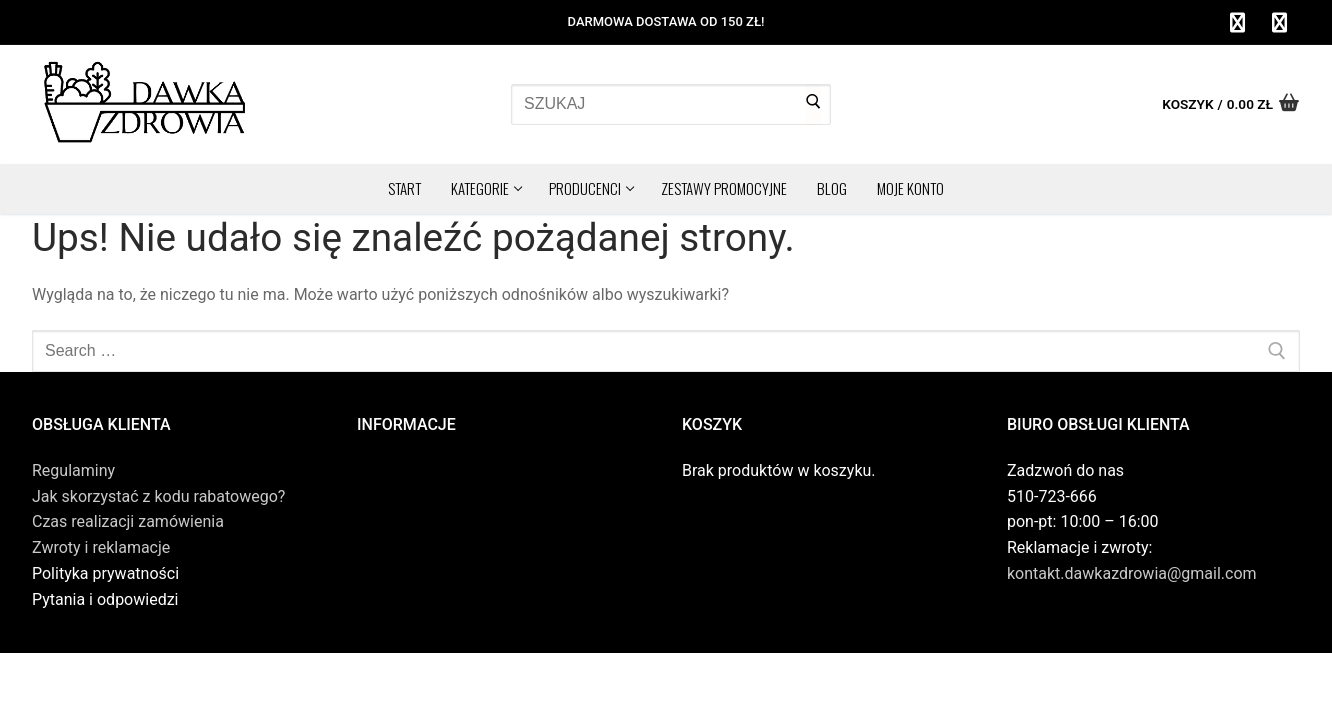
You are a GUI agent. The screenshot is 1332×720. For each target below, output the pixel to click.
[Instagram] (1279, 23)
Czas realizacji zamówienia (128, 521)
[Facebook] (1237, 23)
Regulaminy (73, 470)
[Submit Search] (813, 105)
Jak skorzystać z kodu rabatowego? (158, 496)
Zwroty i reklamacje (101, 547)
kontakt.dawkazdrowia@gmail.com (1132, 573)
